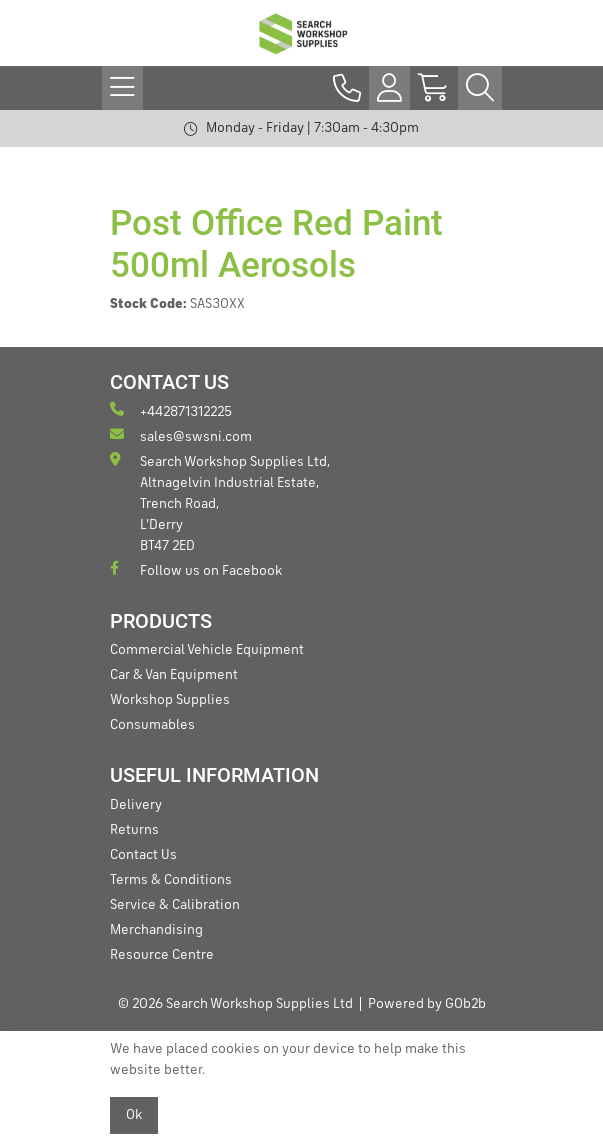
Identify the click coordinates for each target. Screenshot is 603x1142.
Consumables (152, 725)
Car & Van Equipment (174, 675)
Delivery (136, 805)
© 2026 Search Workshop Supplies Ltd (235, 1004)
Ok (134, 1115)
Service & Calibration (175, 905)
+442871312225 (171, 410)
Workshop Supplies (170, 700)
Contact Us (143, 855)
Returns (134, 830)
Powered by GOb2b (427, 1004)
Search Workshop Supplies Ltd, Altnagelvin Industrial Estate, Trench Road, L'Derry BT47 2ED (220, 502)
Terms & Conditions (171, 880)
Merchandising (156, 930)
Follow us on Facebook (196, 569)
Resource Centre (162, 955)
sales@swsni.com (181, 435)
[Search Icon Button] (480, 88)
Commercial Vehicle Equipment (207, 650)
